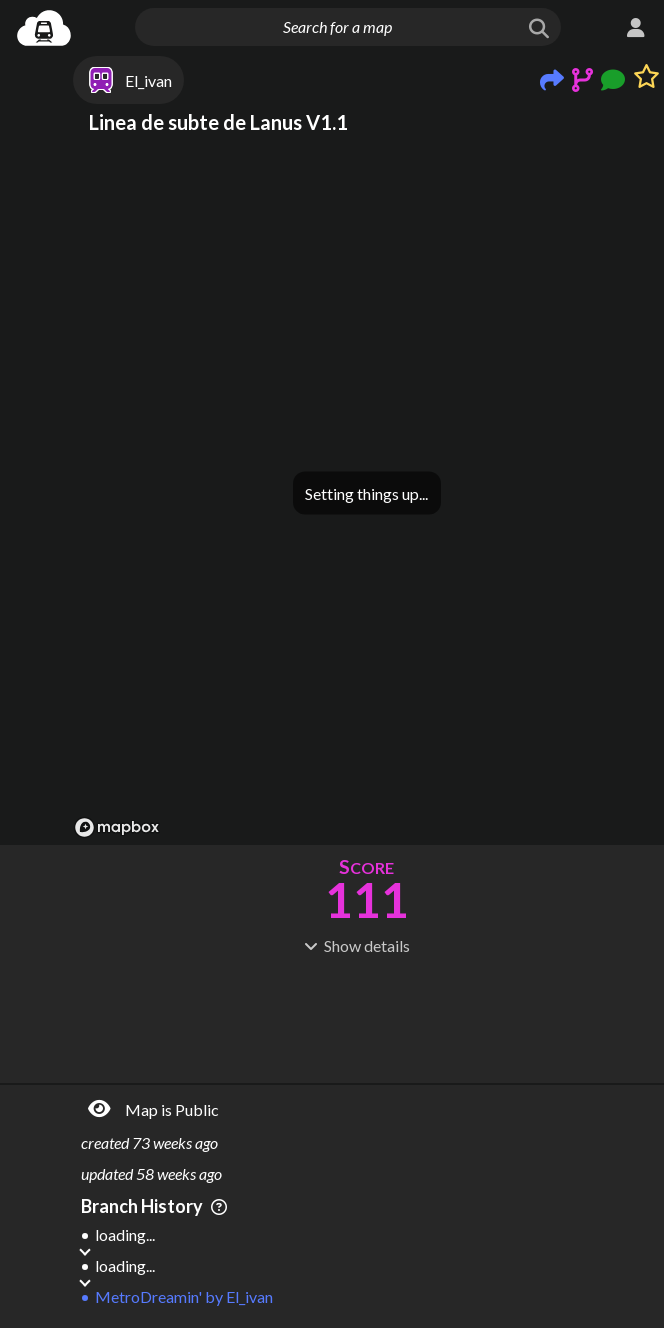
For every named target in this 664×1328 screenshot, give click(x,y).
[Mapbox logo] (117, 827)
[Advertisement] (366, 1017)
